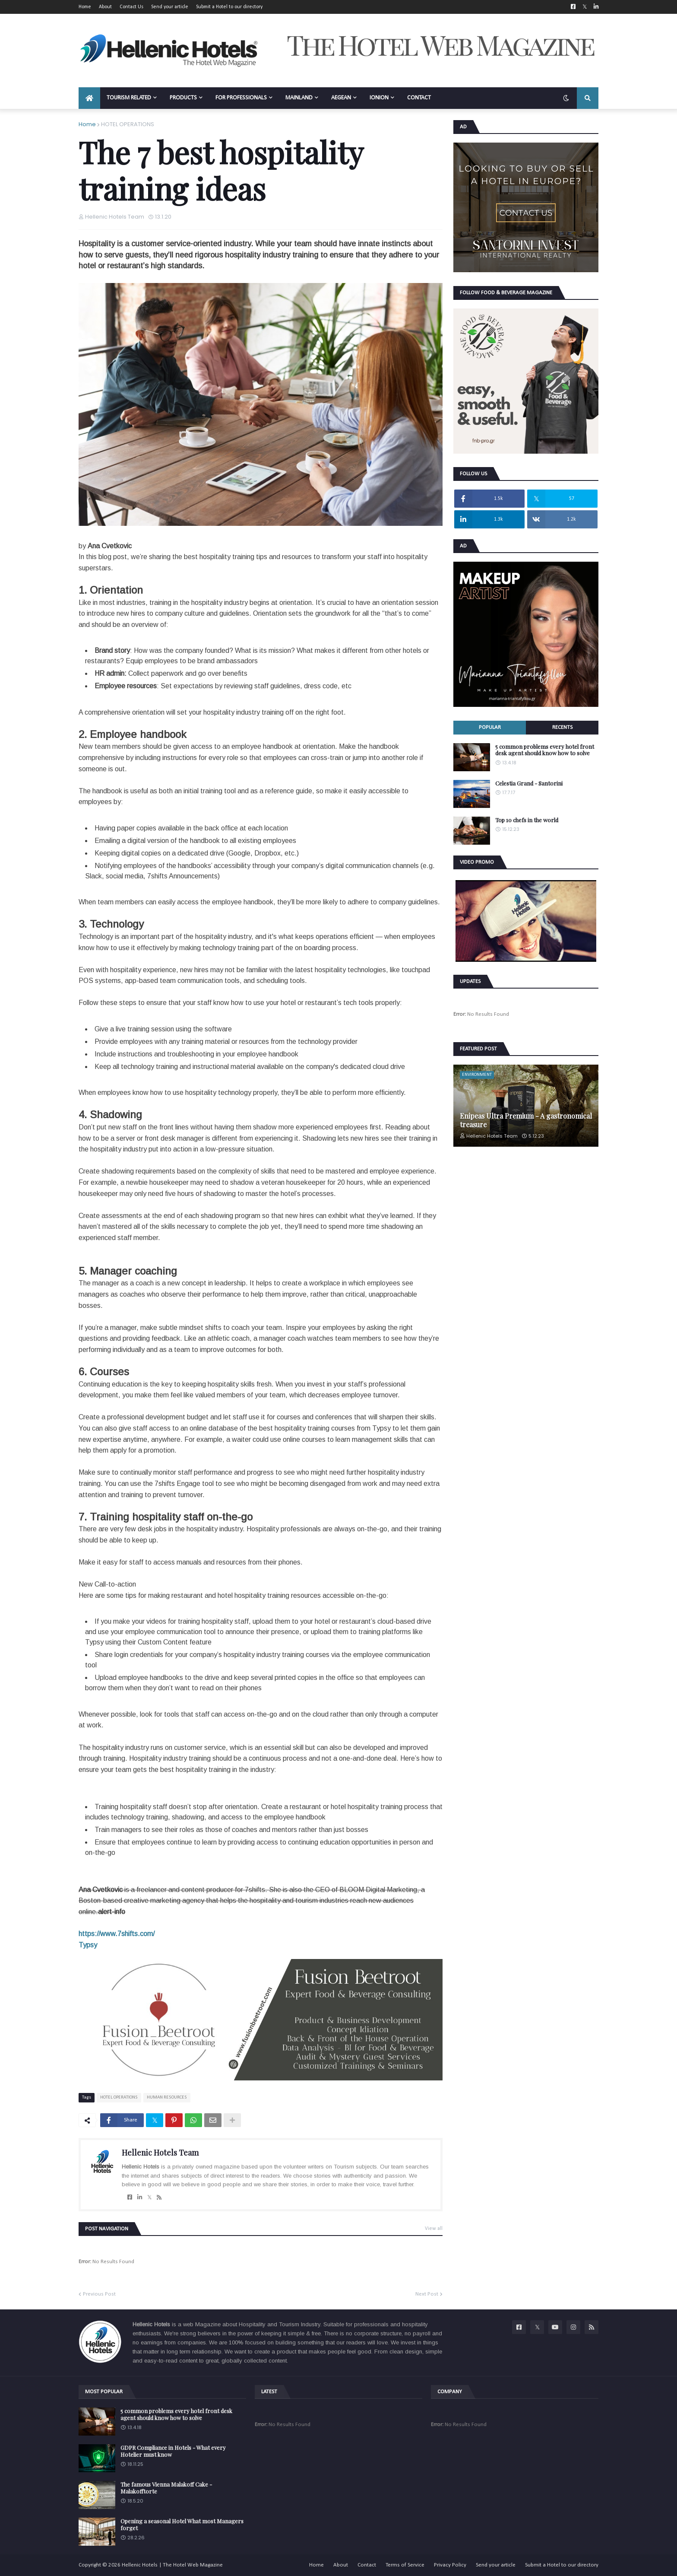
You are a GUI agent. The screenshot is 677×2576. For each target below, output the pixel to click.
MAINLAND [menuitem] (299, 98)
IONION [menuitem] (379, 98)
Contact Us (131, 7)
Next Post (426, 2294)
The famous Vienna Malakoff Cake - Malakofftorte (166, 2487)
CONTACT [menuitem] (419, 98)
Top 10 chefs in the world (526, 820)
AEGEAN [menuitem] (341, 98)
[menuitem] (89, 98)
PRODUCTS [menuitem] (183, 98)
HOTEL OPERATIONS (127, 124)
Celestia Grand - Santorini (529, 783)
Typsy (88, 1945)
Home (85, 7)
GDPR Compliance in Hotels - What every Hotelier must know (173, 2451)
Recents (562, 727)
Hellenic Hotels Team (160, 2152)
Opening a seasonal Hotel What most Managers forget (182, 2524)
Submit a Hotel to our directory (229, 7)
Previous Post (99, 2294)
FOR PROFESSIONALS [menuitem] (241, 98)
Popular (490, 727)
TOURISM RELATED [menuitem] (129, 98)
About (105, 7)
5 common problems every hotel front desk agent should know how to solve (544, 750)
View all (434, 2228)
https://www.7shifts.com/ (117, 1933)
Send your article (169, 7)
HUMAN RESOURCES (167, 2097)
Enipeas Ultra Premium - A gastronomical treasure (526, 1120)
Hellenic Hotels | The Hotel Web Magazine (172, 2565)
